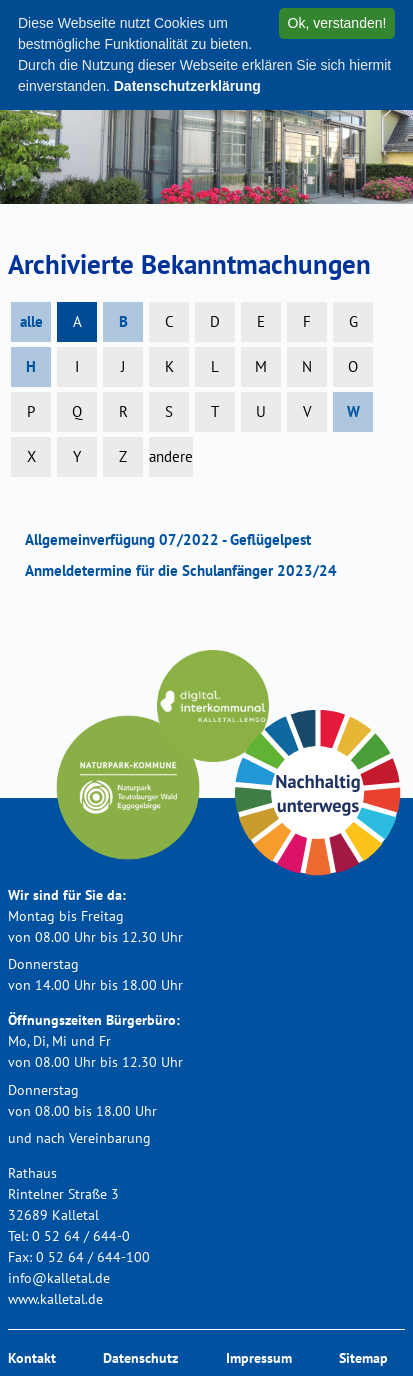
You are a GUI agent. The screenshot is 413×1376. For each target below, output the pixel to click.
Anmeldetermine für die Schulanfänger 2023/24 (187, 570)
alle (31, 321)
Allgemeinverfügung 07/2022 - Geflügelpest (174, 539)
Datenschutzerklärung (187, 86)
